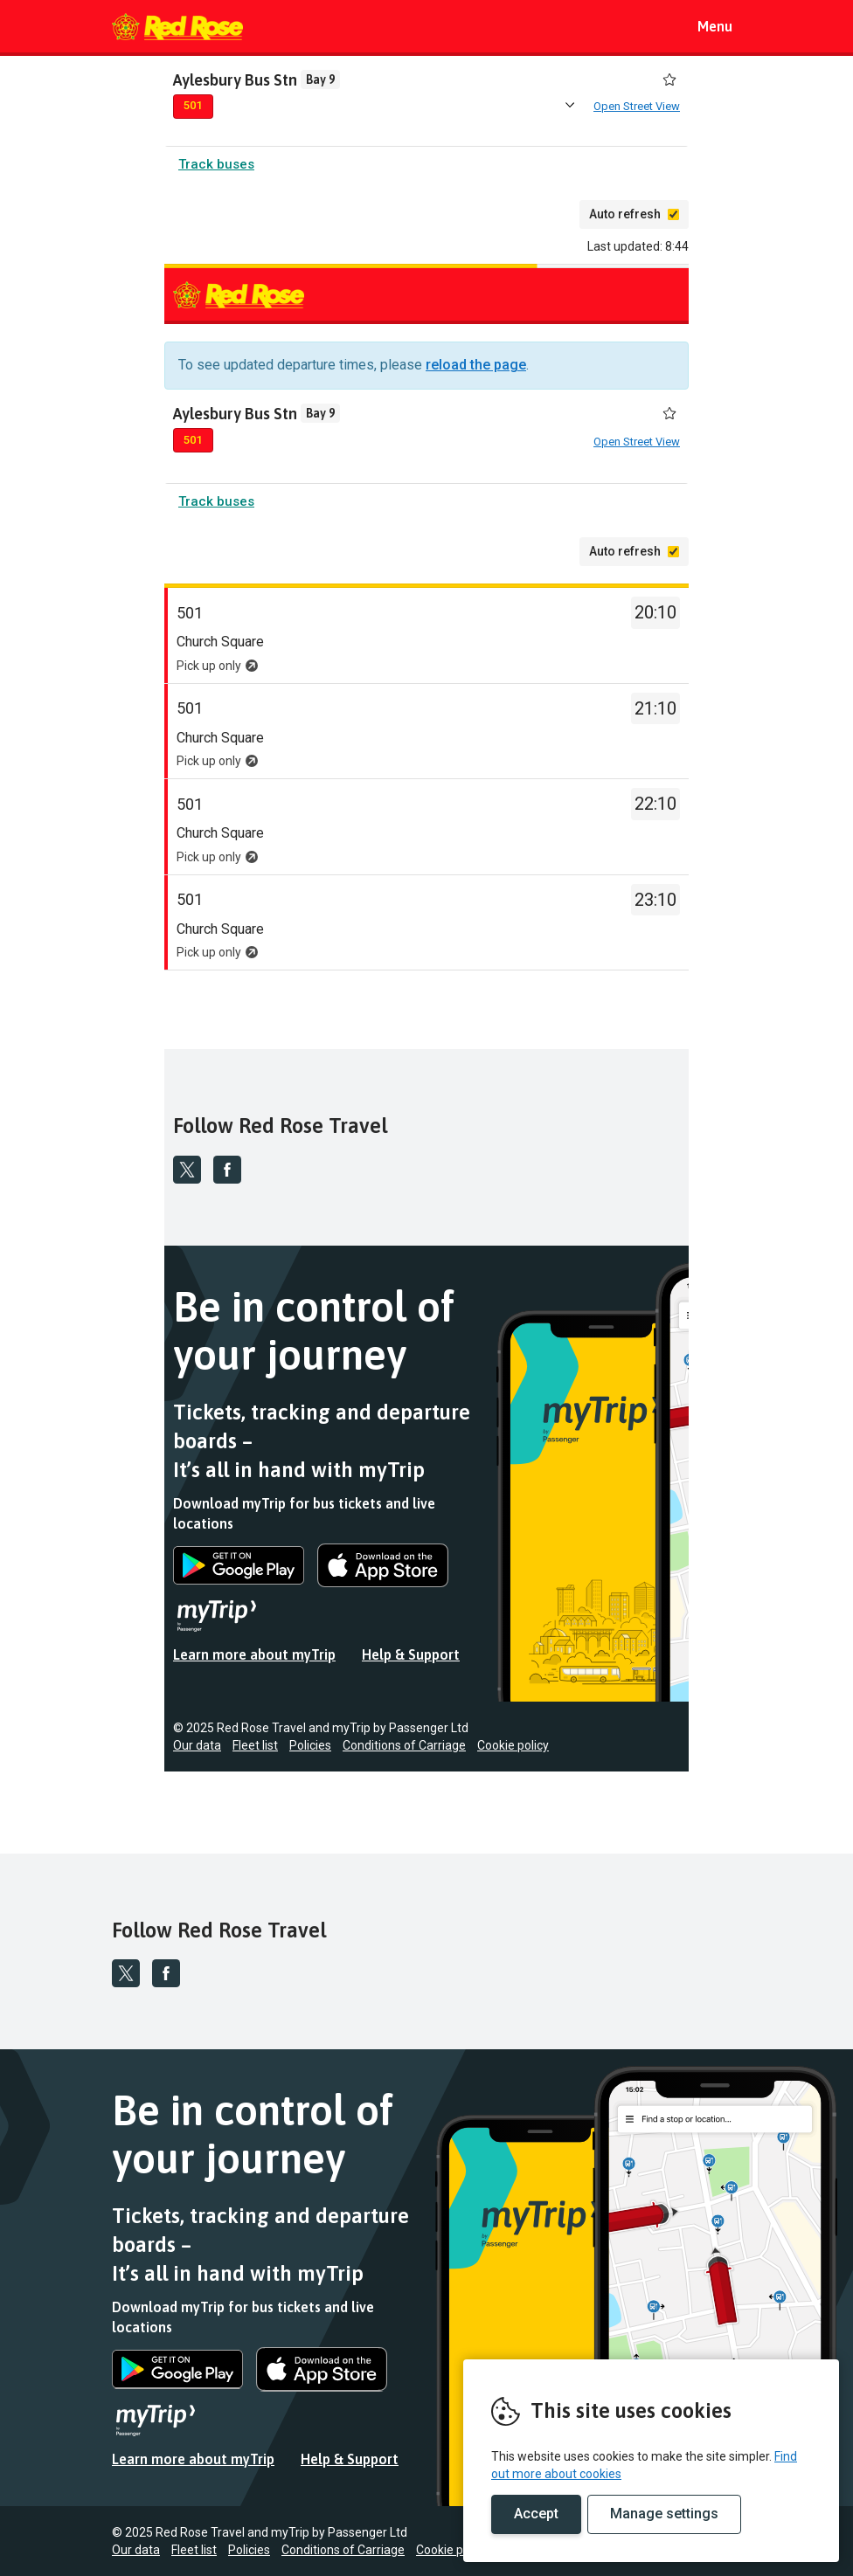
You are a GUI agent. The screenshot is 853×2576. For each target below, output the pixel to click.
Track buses (216, 168)
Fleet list (255, 1749)
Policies (310, 1749)
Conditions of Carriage (404, 1749)
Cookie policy (513, 1749)
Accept (536, 2513)
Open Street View (636, 107)
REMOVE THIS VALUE (177, 26)
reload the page (476, 368)
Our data (197, 1749)
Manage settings (664, 2513)
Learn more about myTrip (254, 1658)
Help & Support (411, 1658)
